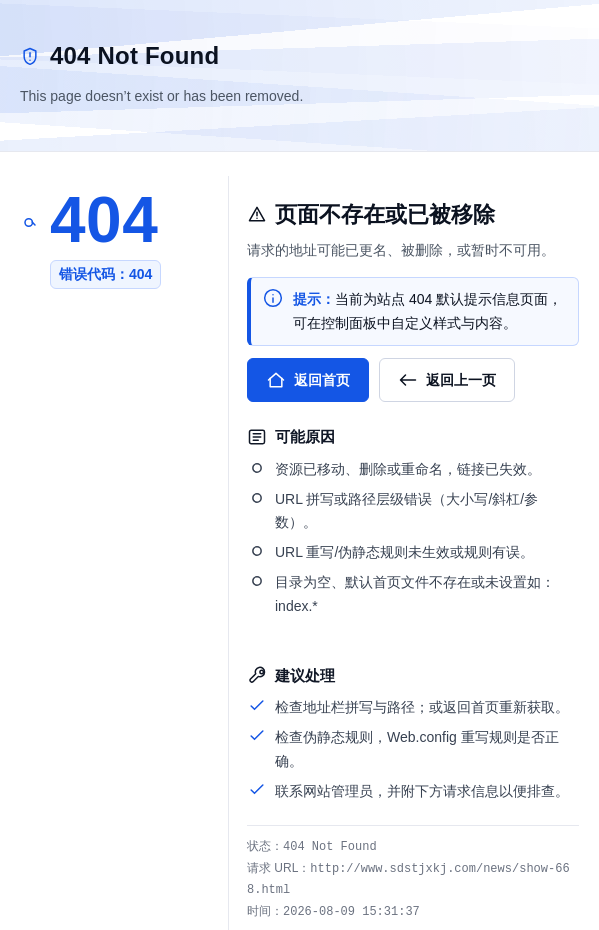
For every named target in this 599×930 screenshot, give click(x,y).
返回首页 (308, 380)
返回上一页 (447, 380)
